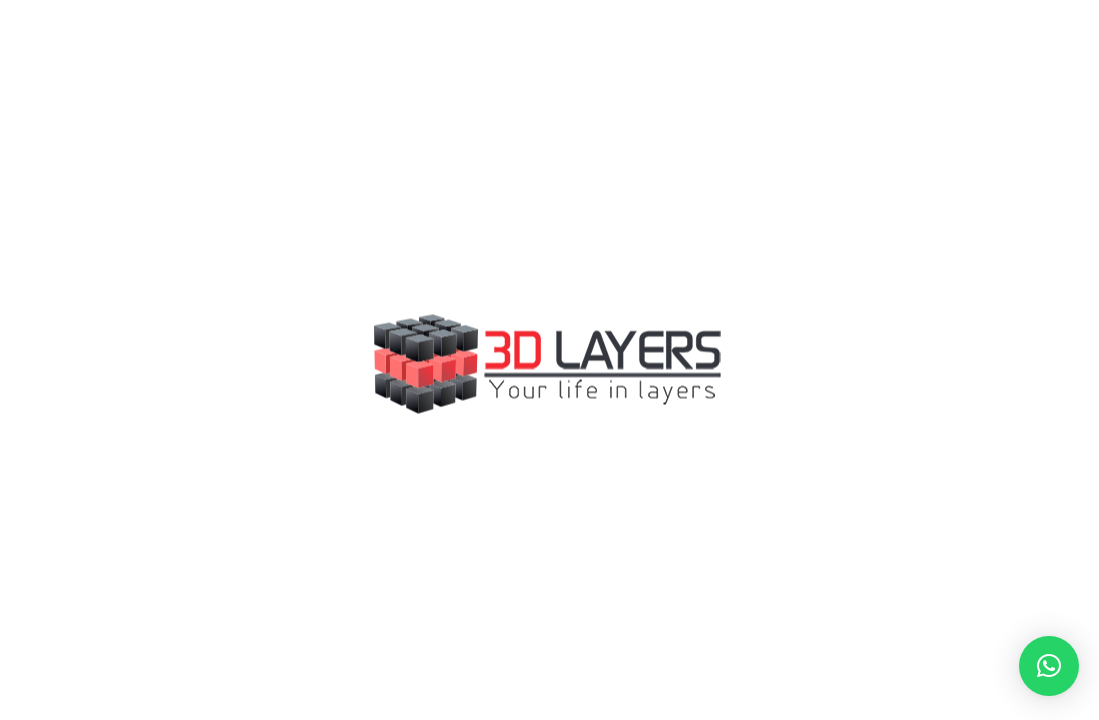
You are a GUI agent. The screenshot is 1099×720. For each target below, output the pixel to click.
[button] (1049, 666)
